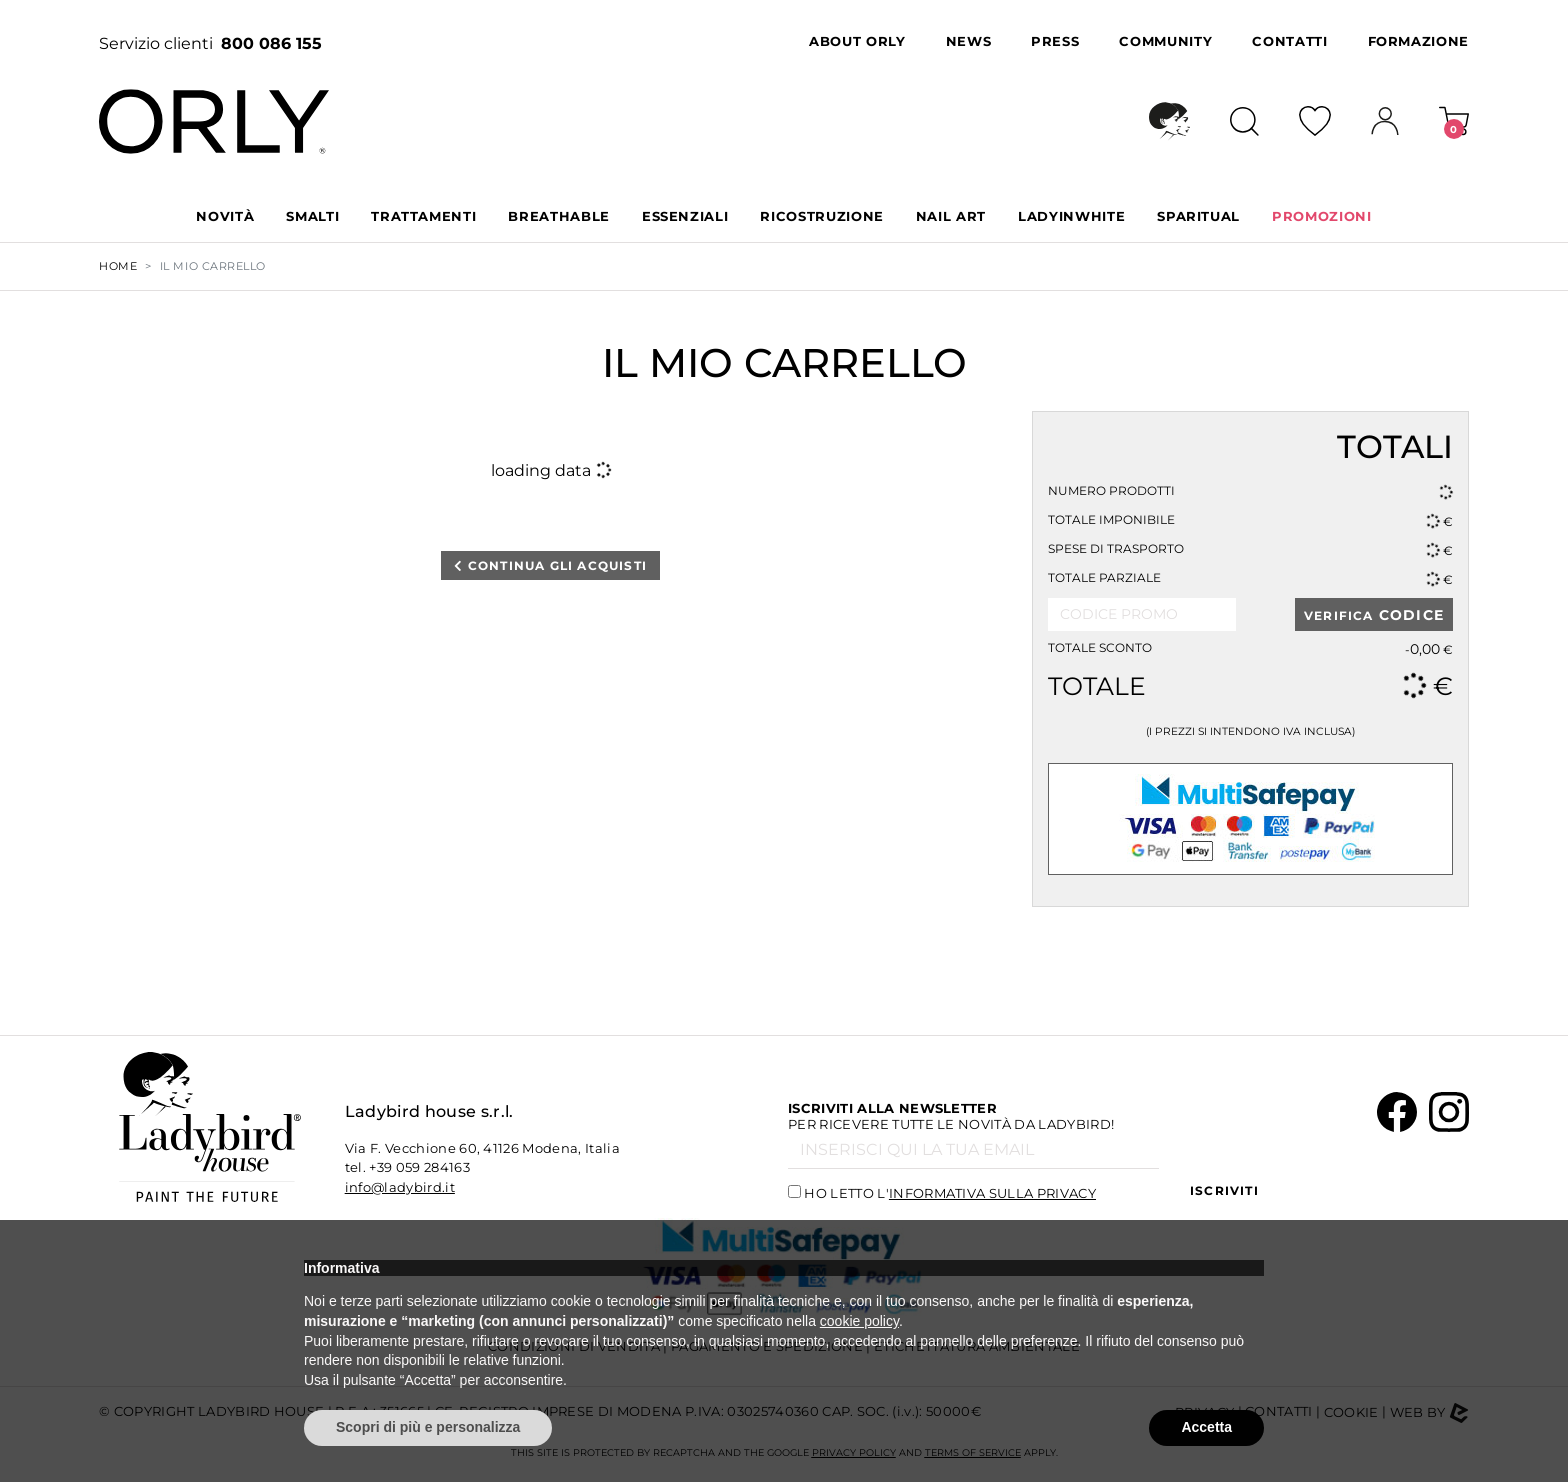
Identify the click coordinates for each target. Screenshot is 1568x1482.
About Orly (857, 41)
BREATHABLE (559, 216)
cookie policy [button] (859, 1321)
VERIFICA (1374, 615)
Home (118, 266)
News (969, 41)
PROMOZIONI (1322, 216)
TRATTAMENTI (423, 216)
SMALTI (312, 216)
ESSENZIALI (685, 216)
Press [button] (1055, 41)
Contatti (1289, 41)
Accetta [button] (1206, 1427)
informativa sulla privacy (992, 1193)
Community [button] (1165, 41)
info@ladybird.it (400, 1187)
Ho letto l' (950, 1193)
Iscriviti (1224, 1190)
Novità (225, 216)
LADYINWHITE (1071, 216)
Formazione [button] (1419, 41)
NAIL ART (951, 216)
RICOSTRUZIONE (821, 216)
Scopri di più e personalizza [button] (428, 1427)
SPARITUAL (1198, 216)
